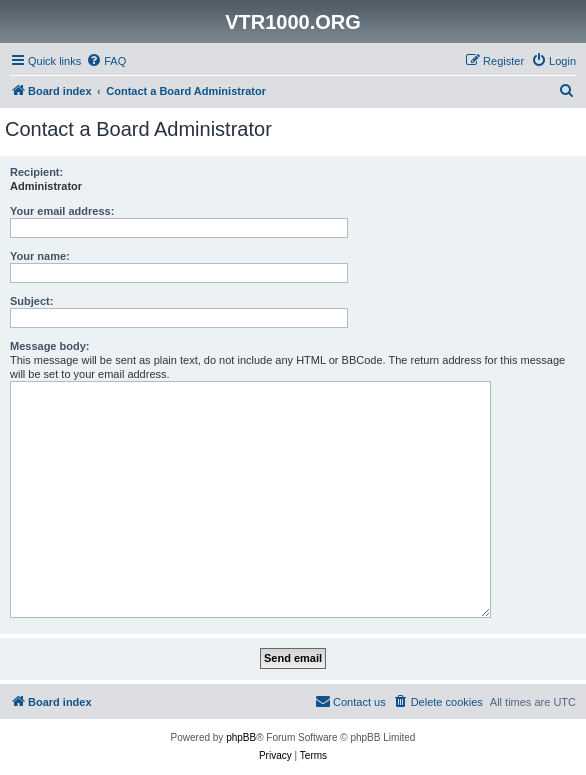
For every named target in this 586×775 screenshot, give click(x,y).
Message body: (49, 346)
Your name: (40, 256)
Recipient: (36, 172)
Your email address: (62, 211)
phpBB (241, 737)
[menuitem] (106, 61)
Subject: (31, 301)
